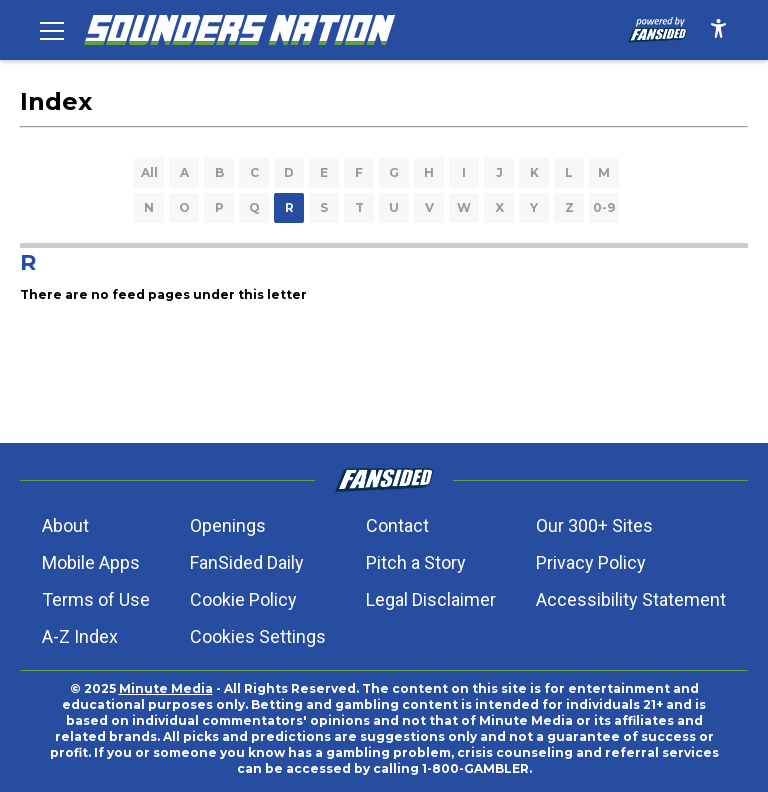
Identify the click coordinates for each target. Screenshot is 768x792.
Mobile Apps (91, 562)
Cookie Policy (243, 599)
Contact (397, 525)
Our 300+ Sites (594, 525)
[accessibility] (718, 30)
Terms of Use (96, 599)
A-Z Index (80, 636)
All (149, 172)
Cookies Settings (258, 636)
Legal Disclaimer (431, 599)
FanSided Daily (247, 562)
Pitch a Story (416, 562)
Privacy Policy (591, 562)
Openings (228, 525)
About (65, 525)
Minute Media (166, 688)
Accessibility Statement (631, 599)
